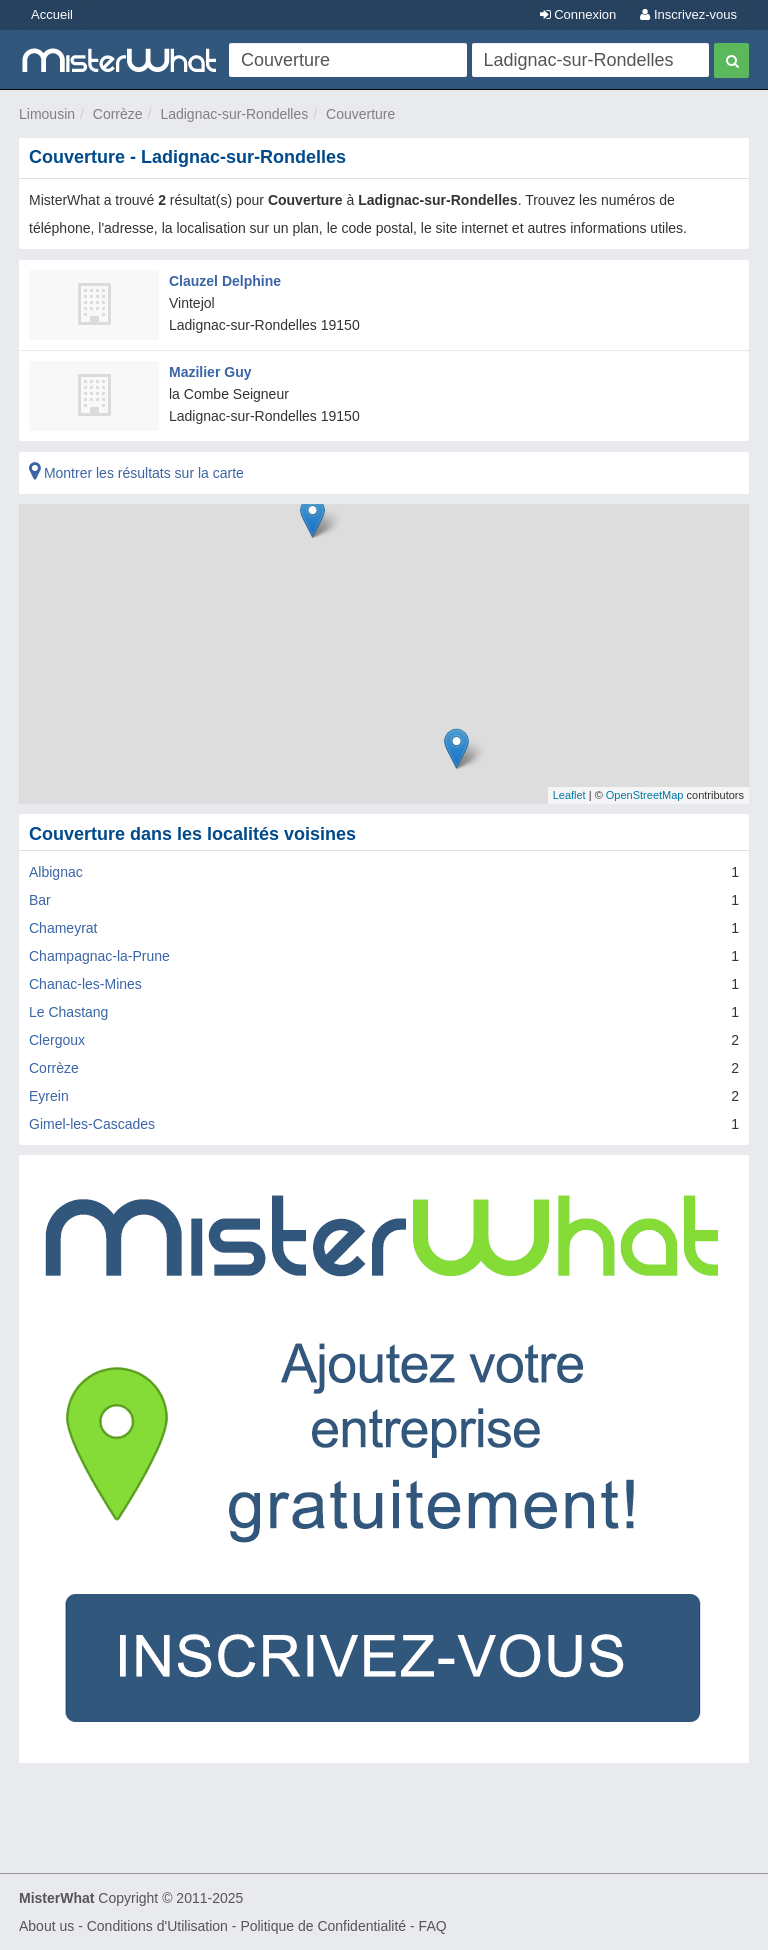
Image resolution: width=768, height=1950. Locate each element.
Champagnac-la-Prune (99, 956)
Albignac (56, 872)
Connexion (578, 14)
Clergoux (57, 1040)
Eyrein (49, 1096)
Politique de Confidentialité (323, 1926)
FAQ (433, 1926)
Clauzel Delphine (225, 281)
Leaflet (569, 795)
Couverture (360, 114)
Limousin (47, 114)
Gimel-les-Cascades (92, 1124)
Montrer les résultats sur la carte (136, 473)
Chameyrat (63, 928)
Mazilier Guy (210, 372)
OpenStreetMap (645, 795)
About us (46, 1926)
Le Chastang (68, 1012)
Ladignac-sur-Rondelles (234, 114)
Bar (40, 900)
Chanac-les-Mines (85, 984)
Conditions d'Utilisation (157, 1926)
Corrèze (118, 114)
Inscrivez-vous (688, 14)
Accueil (52, 14)
